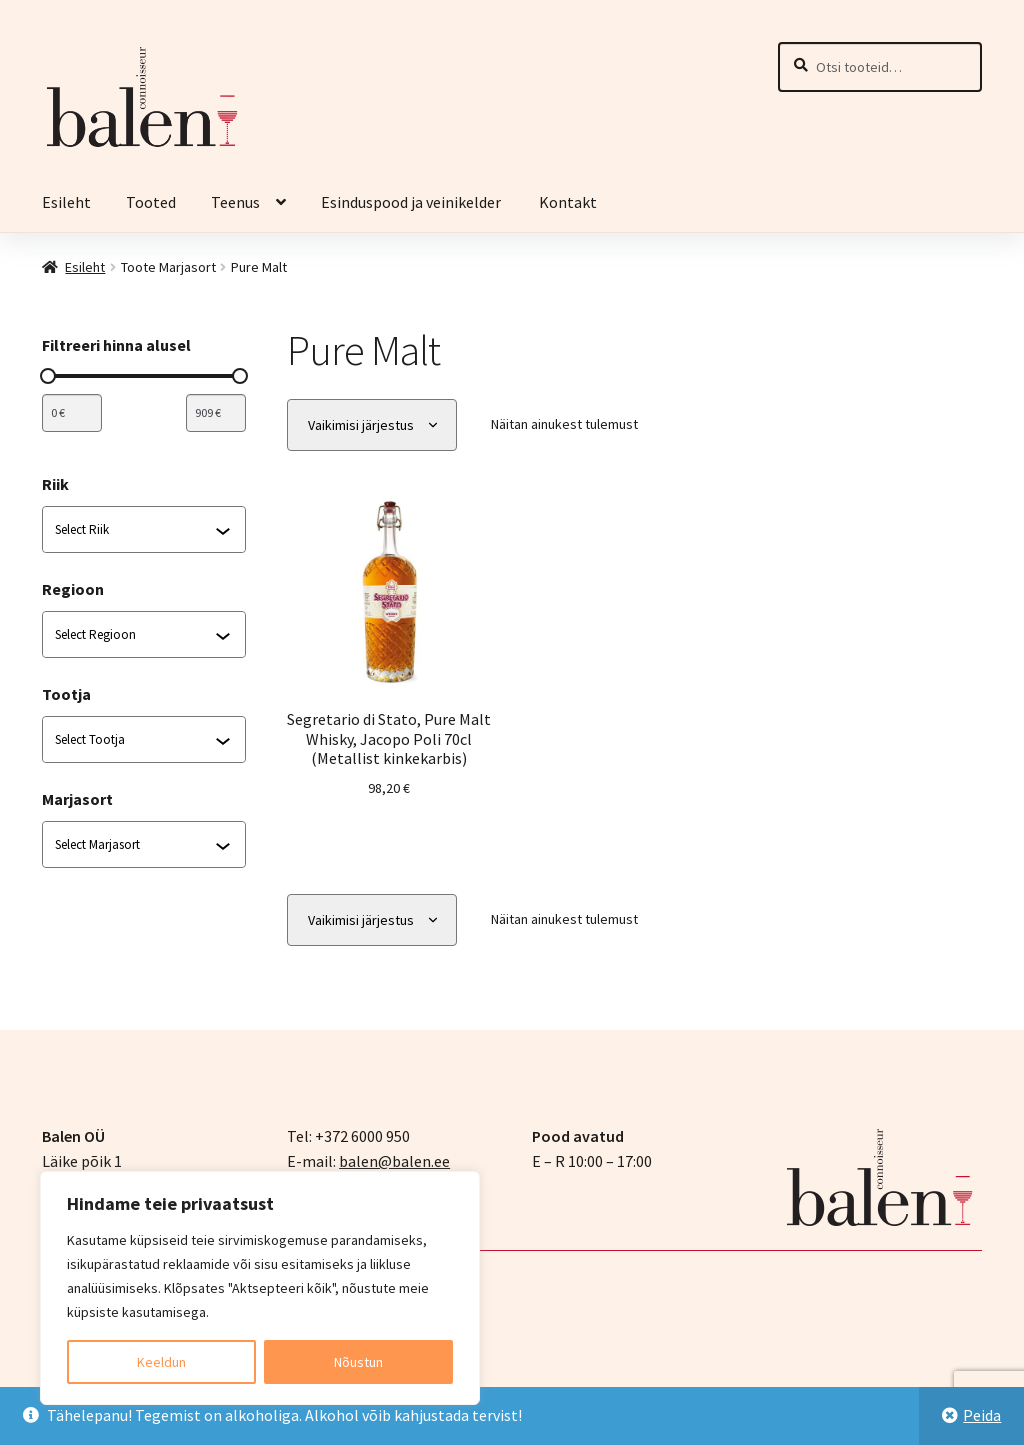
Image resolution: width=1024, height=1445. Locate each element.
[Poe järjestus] (372, 425)
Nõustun (358, 1362)
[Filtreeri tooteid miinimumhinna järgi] (72, 413)
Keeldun (161, 1362)
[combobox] (135, 530)
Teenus (235, 202)
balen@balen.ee (394, 1161)
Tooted (151, 202)
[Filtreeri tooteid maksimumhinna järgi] (216, 413)
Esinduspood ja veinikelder (412, 202)
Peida (982, 1415)
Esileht (66, 202)
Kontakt (568, 202)
